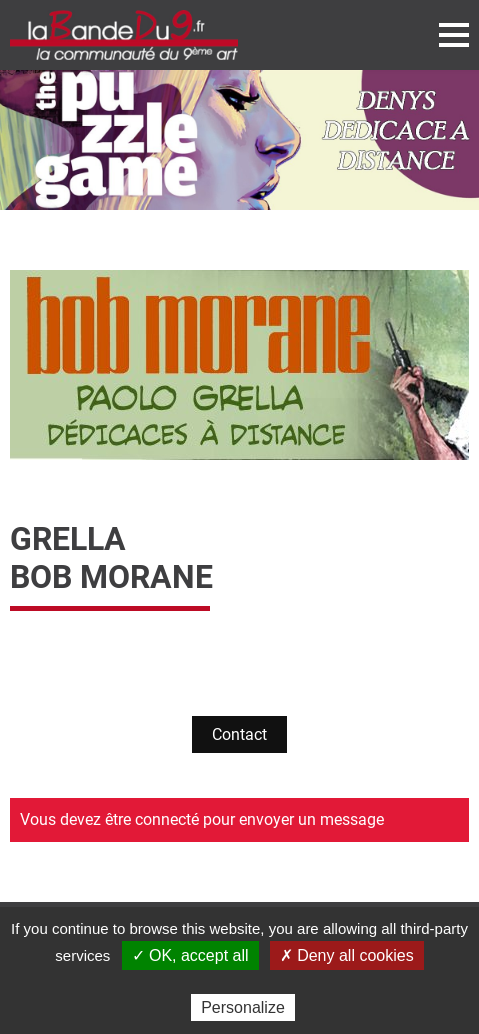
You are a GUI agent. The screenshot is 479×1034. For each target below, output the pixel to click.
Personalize (243, 1007)
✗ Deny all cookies (347, 955)
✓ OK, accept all (190, 955)
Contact (239, 734)
